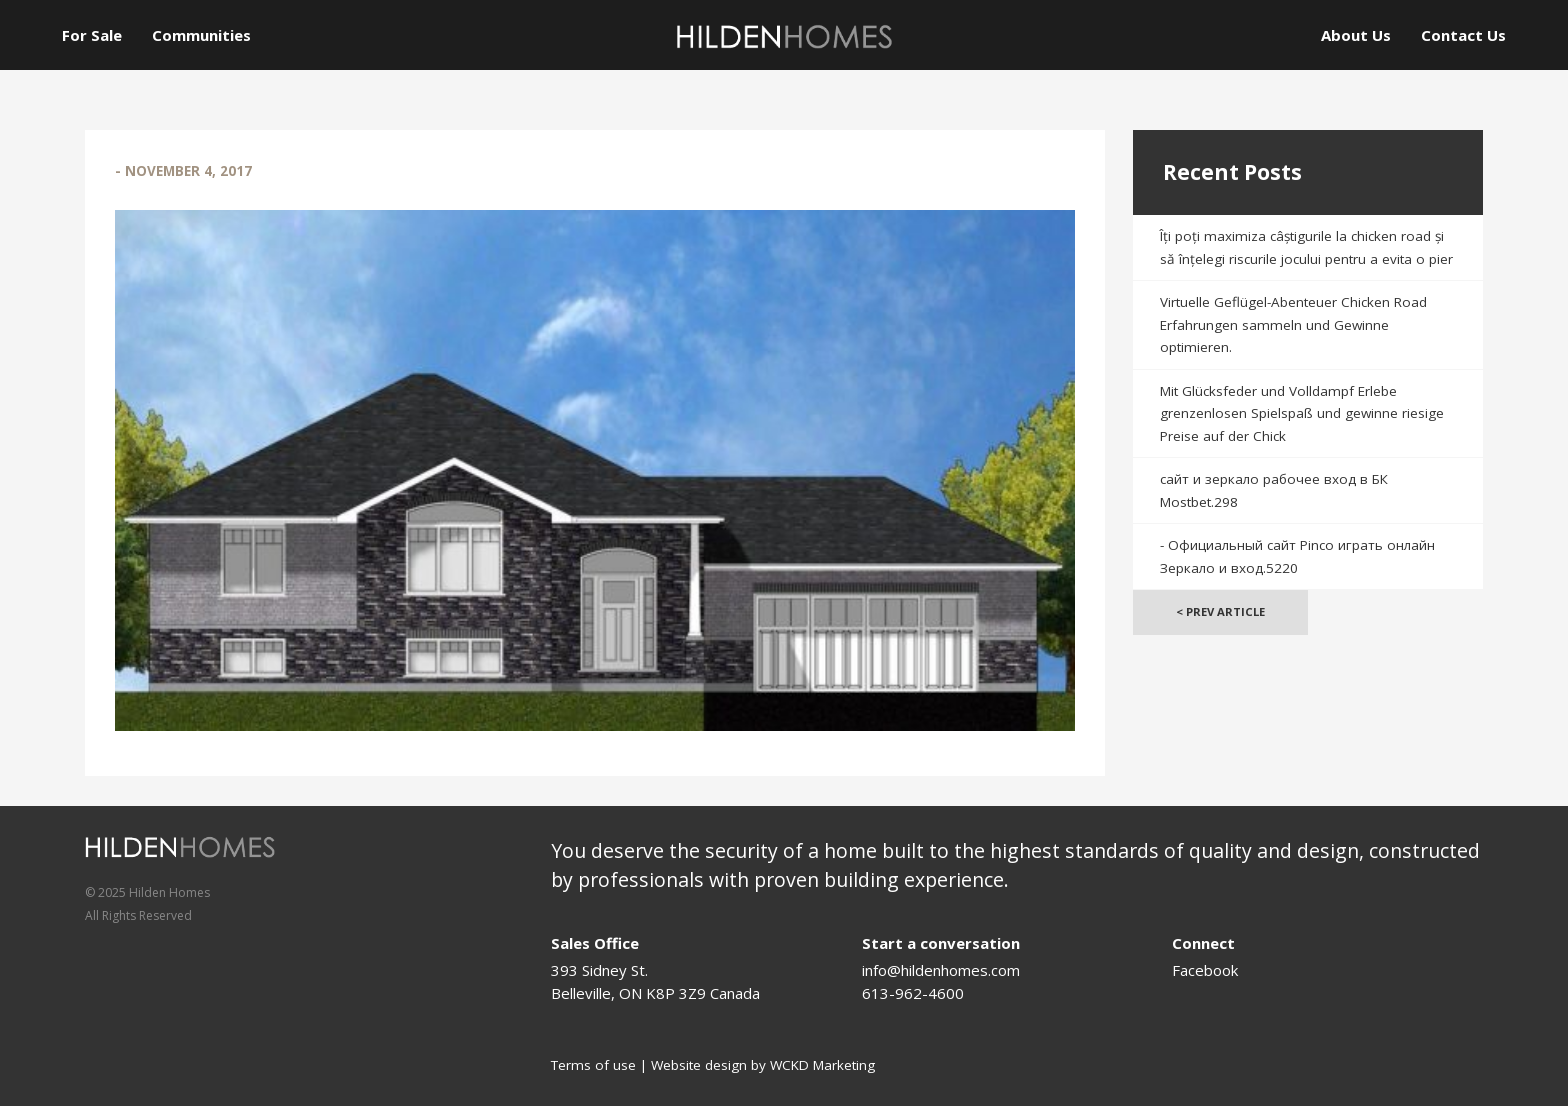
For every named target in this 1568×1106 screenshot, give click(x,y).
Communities (201, 35)
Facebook (1205, 970)
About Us (1356, 35)
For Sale (92, 35)
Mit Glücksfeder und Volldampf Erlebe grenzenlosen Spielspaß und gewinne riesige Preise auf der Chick (1302, 413)
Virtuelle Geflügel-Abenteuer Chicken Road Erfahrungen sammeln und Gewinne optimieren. (1293, 324)
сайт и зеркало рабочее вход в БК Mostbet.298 (1274, 490)
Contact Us (1463, 35)
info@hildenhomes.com (941, 970)
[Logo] (784, 36)
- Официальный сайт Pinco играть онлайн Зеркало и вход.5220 (1297, 556)
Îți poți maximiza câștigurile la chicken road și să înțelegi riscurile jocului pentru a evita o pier (1306, 247)
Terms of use (593, 1065)
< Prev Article (1220, 611)
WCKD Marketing (822, 1065)
